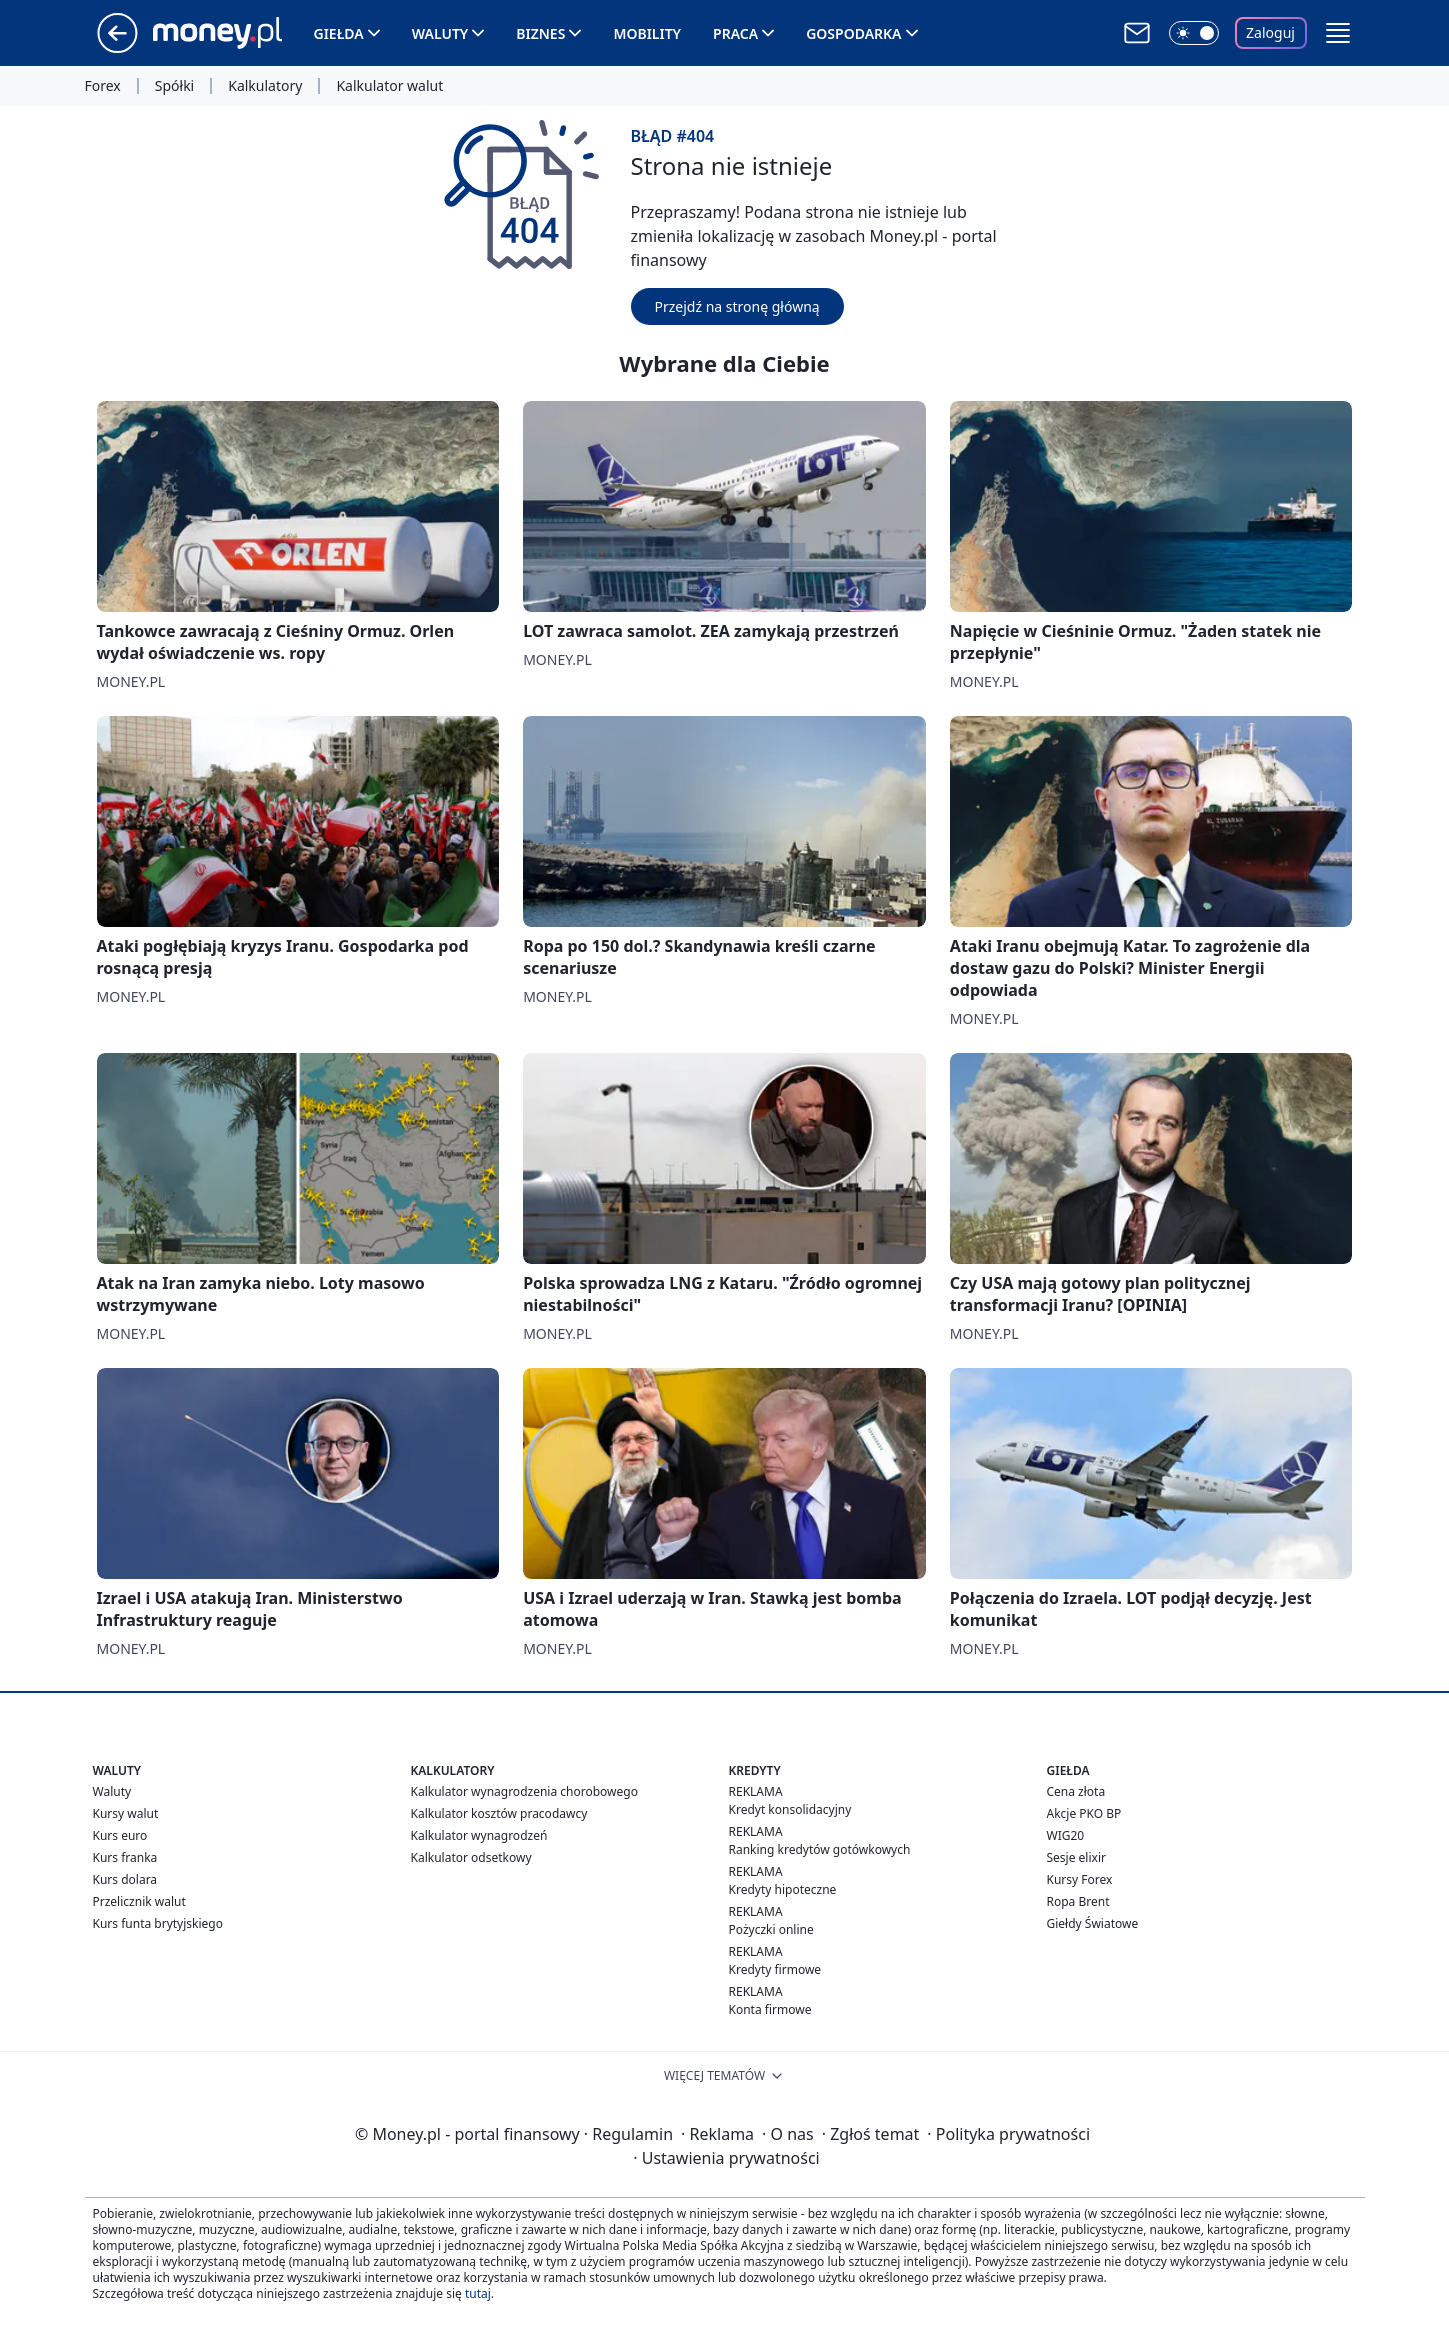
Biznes (540, 33)
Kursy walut (126, 1813)
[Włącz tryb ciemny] (1194, 33)
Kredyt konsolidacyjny (790, 1809)
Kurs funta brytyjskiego (158, 1923)
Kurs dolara (125, 1879)
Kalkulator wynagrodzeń (479, 1835)
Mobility (647, 33)
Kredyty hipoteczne (783, 1889)
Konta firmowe (770, 2009)
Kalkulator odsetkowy (471, 1857)
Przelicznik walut (139, 1901)
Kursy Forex (1080, 1879)
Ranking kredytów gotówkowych (820, 1849)
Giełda (339, 33)
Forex (103, 86)
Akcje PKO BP (1084, 1813)
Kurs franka (125, 1857)
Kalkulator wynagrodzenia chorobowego (524, 1791)
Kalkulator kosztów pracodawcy (499, 1813)
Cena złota (1076, 1791)
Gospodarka (853, 33)
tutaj (478, 2293)
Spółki (174, 86)
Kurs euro (120, 1835)
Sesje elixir (1076, 1857)
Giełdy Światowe (1093, 1923)
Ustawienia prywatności (726, 2158)
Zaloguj (1270, 32)
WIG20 (1066, 1835)
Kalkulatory (265, 86)
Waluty (440, 33)
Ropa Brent (1078, 1901)
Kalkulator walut (389, 86)
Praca (735, 33)
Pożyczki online (771, 1929)
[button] (1338, 33)
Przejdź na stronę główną (737, 306)
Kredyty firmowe (775, 1969)
